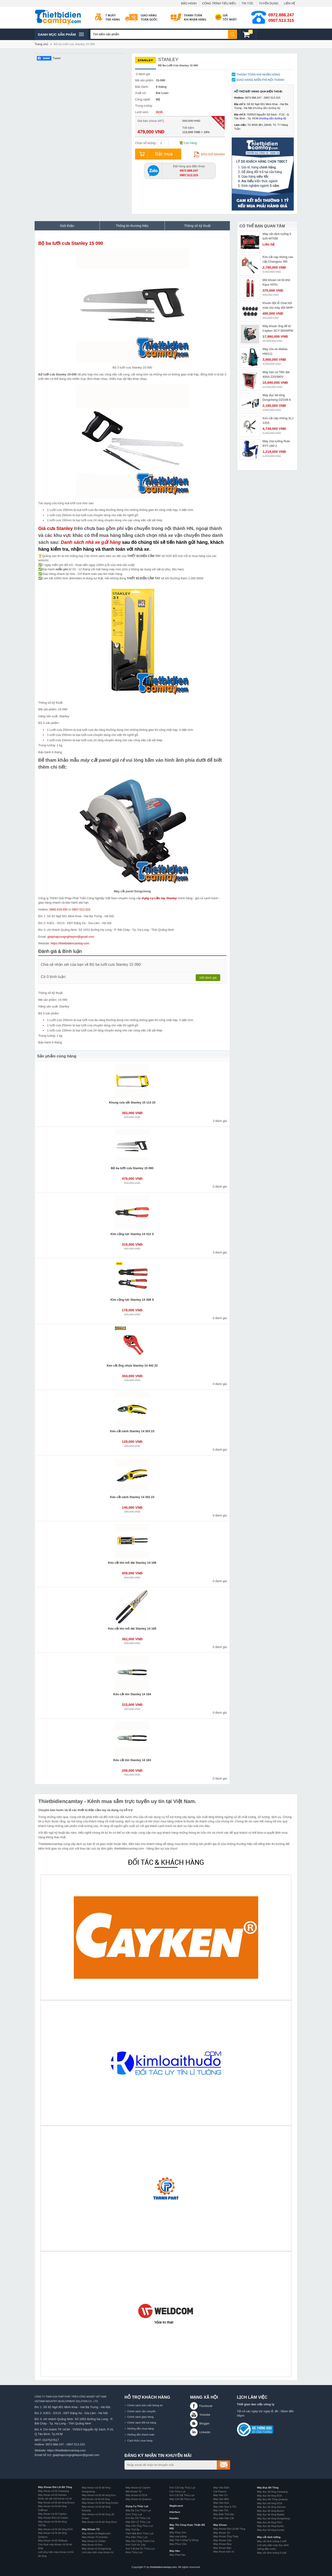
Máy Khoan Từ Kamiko (95, 2537)
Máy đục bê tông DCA (269, 2503)
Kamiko (174, 2518)
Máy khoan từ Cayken (138, 2487)
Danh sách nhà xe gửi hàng (91, 542)
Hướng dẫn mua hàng (140, 2428)
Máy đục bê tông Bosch (270, 2510)
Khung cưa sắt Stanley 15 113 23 (132, 1102)
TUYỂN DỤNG (269, 3)
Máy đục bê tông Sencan (271, 2507)
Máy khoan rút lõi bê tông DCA (55, 2529)
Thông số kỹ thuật (197, 226)
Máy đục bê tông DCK (269, 2495)
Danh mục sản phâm (61, 34)
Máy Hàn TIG (220, 2510)
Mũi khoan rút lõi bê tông (96, 2499)
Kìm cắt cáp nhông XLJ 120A (278, 420)
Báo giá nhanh (209, 154)
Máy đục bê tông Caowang (272, 2491)
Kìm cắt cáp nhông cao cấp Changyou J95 (278, 259)
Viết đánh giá (207, 977)
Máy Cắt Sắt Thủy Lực (182, 2499)
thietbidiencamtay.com (163, 2566)
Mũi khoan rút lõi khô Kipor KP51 (276, 282)
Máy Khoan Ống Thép (225, 2536)
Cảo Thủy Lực (177, 2491)
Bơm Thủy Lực (134, 2552)
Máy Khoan (220, 2524)
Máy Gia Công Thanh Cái (140, 2541)
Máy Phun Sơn (177, 2532)
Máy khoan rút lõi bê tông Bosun (56, 2502)
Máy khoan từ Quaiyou (138, 2499)
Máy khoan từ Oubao (94, 2541)
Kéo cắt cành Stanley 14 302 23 (132, 1497)
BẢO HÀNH (188, 3)
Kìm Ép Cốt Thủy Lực (138, 2518)
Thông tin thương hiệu (132, 226)
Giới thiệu (67, 226)
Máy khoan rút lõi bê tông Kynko (100, 2502)
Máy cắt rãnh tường (269, 2537)
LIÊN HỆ (289, 3)
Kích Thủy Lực (134, 2514)
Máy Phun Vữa (177, 2544)
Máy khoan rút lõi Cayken (52, 2513)
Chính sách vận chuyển (141, 2411)
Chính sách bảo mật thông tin (145, 2405)
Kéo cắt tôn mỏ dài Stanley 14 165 (132, 1628)
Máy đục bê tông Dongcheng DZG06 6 (277, 397)
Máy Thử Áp (132, 2529)
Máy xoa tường (178, 2536)
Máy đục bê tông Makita (270, 2514)
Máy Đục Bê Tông (268, 2487)
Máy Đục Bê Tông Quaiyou (272, 2499)
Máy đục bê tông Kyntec (271, 2530)
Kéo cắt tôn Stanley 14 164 (132, 1694)
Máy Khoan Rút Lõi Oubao (53, 2517)
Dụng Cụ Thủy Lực (137, 2506)
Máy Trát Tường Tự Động (184, 2540)
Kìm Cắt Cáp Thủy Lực (182, 2487)
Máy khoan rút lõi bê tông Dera (99, 2521)
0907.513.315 (281, 20)
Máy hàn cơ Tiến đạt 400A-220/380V (276, 374)
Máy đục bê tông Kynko (270, 2526)
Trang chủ (41, 44)
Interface (174, 2512)
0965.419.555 (58, 909)
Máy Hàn (174, 2551)
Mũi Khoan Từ (134, 2491)
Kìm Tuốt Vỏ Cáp (135, 2544)
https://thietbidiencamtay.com (70, 943)
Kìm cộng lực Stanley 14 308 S (132, 1299)
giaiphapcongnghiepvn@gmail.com (70, 936)
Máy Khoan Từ (90, 2529)
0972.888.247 (281, 15)
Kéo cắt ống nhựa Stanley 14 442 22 (132, 1365)
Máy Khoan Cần (222, 2540)
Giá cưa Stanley (55, 528)
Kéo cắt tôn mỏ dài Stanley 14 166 (132, 1562)
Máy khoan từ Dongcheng (96, 2548)
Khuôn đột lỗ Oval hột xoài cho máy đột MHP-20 (278, 307)
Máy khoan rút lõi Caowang (53, 2491)
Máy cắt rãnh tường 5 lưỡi (271, 2552)
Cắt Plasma (219, 2491)
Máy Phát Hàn (177, 2554)
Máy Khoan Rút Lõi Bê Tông (55, 2487)
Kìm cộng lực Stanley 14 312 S (132, 1234)
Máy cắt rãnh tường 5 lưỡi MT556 (277, 236)
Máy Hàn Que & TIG (224, 2506)
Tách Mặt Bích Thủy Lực (140, 2533)
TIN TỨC (247, 3)
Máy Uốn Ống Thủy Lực (139, 2525)
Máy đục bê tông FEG (269, 2522)
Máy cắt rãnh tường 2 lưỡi (271, 2541)
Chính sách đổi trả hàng (141, 2422)
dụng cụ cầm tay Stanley (159, 898)
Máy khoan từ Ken (92, 2544)
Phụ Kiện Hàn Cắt (223, 2518)
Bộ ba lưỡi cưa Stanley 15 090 (74, 44)
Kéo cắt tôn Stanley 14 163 (132, 1760)
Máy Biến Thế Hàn (223, 2514)
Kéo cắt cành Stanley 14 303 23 (132, 1431)
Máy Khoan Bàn (222, 2548)
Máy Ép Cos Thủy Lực (138, 2510)
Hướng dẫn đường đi (266, 107)
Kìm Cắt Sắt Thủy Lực (182, 2495)
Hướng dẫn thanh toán (140, 2434)
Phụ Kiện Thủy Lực (137, 2537)
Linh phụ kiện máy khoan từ (97, 2552)
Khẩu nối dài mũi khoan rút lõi (55, 2498)
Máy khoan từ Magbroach (96, 2533)
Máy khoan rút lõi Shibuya (52, 2540)
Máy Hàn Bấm (221, 2487)
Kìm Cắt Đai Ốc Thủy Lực (140, 2548)
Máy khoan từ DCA (136, 2495)
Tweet (57, 58)
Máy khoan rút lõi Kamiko (52, 2495)
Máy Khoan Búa (222, 2544)
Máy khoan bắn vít (223, 2551)
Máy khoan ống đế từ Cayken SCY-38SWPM (278, 328)
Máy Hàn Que (221, 2502)
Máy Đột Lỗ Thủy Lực (138, 2521)
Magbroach (176, 2505)
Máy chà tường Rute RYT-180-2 (276, 443)
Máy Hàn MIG (221, 2499)
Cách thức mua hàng (139, 2440)
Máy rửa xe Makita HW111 (275, 351)
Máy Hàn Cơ (220, 2495)
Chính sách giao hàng (140, 2416)
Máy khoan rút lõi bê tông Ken (99, 2495)
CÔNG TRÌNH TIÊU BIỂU (219, 3)
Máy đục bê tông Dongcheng (273, 2518)
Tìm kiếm (232, 34)
